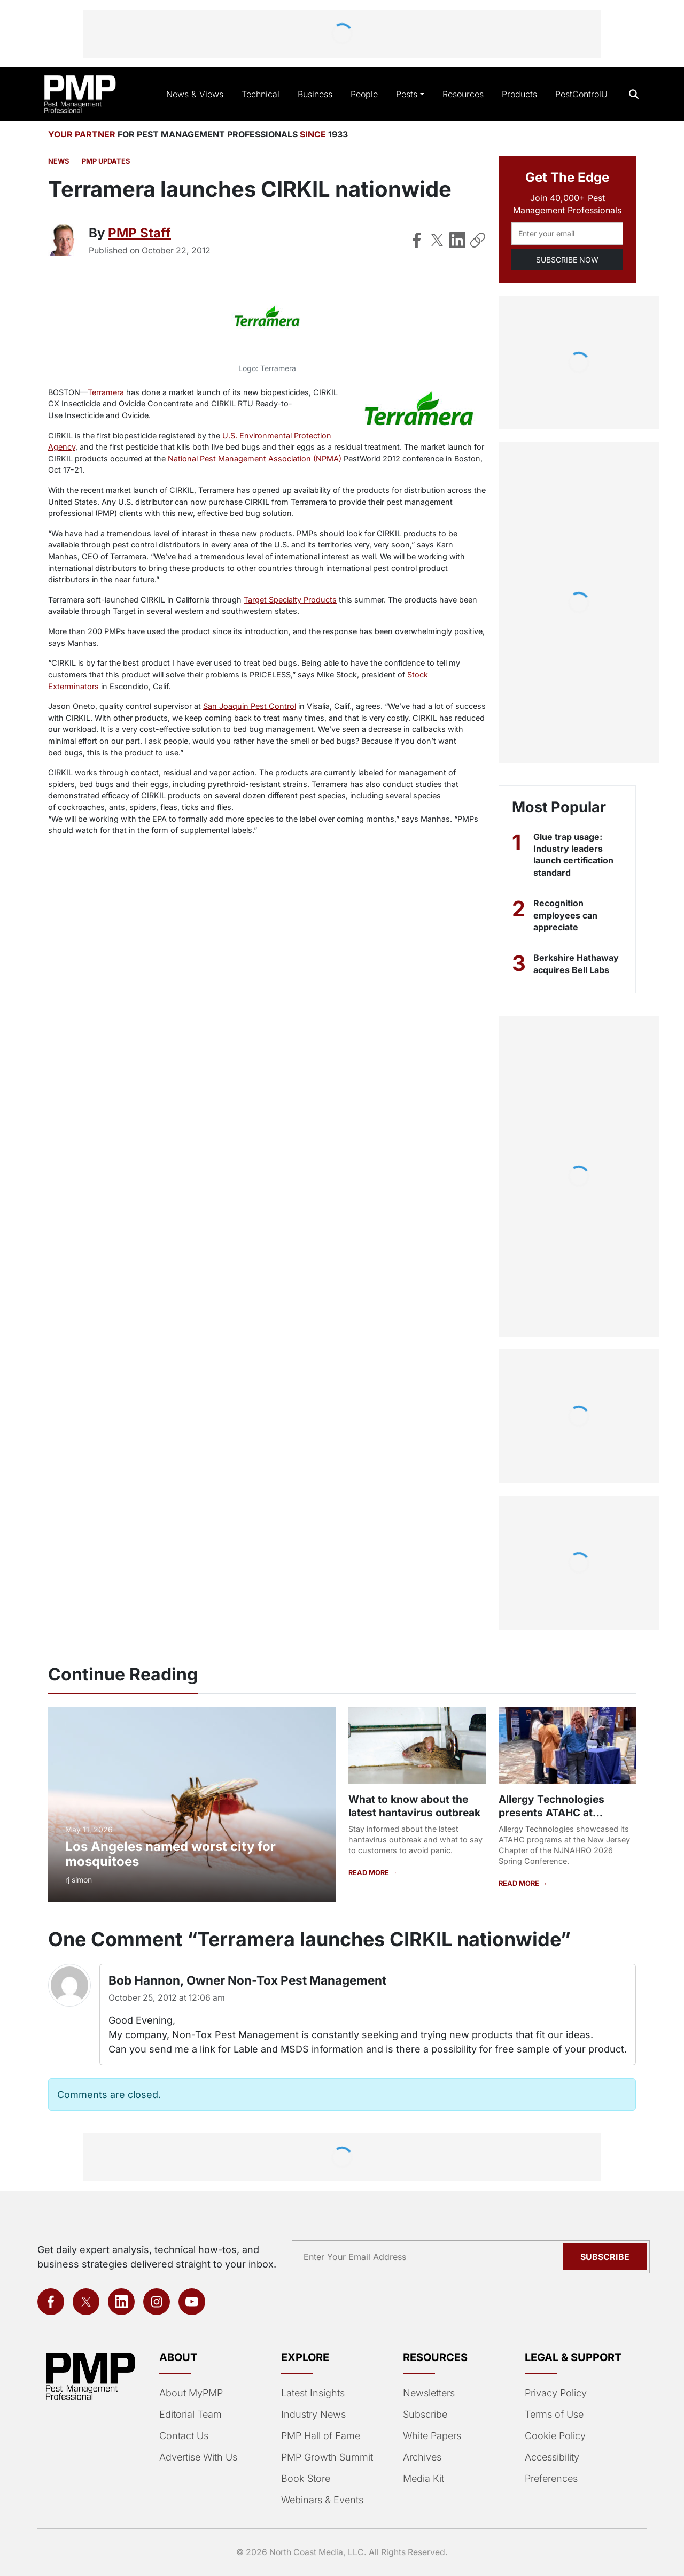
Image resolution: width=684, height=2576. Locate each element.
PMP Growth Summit (327, 2457)
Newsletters (429, 2392)
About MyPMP (191, 2392)
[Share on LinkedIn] (457, 240)
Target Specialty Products (290, 599)
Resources (463, 94)
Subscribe (425, 2414)
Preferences (551, 2478)
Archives (422, 2457)
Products (519, 94)
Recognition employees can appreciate (565, 915)
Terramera (106, 392)
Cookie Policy (555, 2435)
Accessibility (552, 2457)
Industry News (313, 2414)
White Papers (432, 2435)
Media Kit (423, 2478)
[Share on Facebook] (417, 240)
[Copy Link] (478, 240)
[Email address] (567, 233)
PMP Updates (106, 161)
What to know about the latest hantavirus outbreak (414, 1806)
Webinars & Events (322, 2499)
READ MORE (369, 1873)
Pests (406, 94)
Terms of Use (554, 2414)
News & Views (194, 94)
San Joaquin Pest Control (249, 706)
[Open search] (634, 94)
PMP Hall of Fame (320, 2435)
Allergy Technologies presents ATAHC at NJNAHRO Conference (555, 1812)
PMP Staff (139, 233)
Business (315, 94)
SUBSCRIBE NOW (567, 259)
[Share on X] (437, 240)
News (58, 161)
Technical (260, 94)
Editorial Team (190, 2414)
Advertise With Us (198, 2457)
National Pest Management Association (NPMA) (256, 458)
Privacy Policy (556, 2392)
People (364, 94)
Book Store (305, 2478)
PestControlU (581, 94)
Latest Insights (313, 2392)
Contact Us (183, 2435)
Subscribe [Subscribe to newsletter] (604, 2256)
